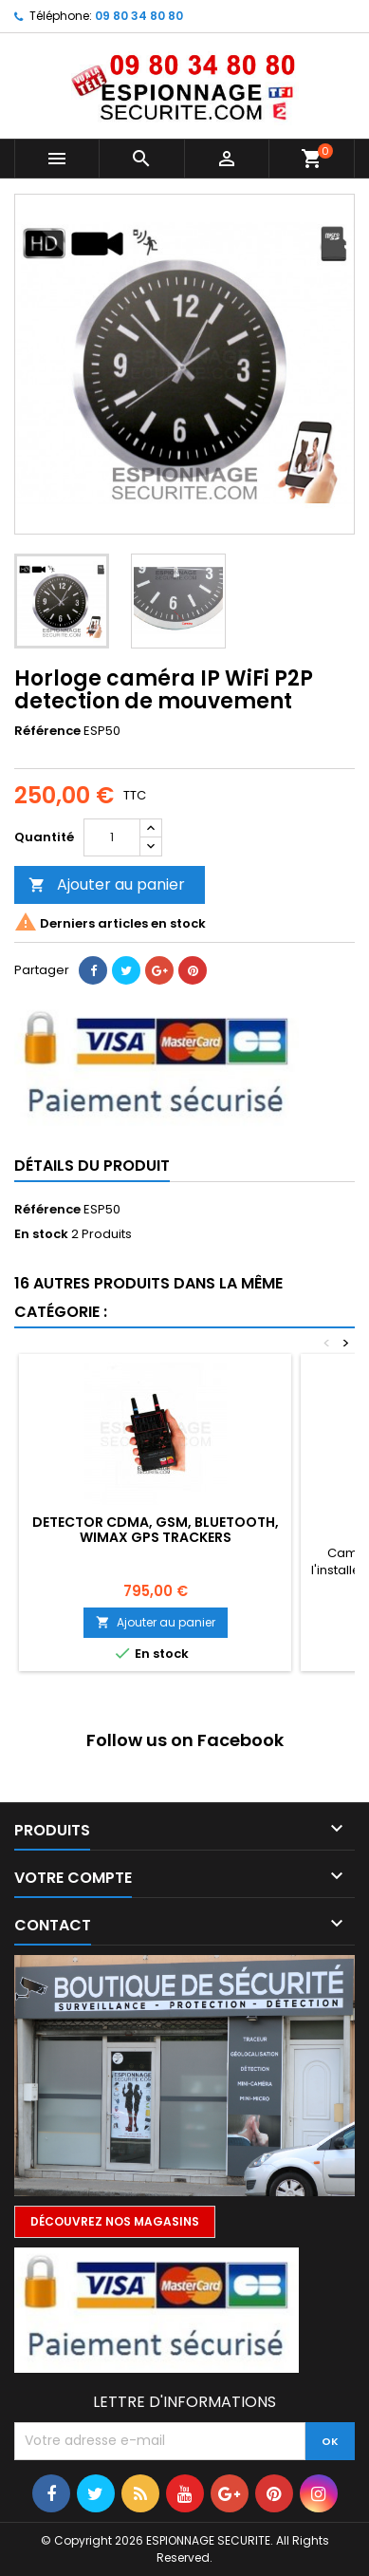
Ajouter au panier (106, 884)
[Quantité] (111, 837)
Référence (47, 731)
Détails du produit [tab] (92, 1165)
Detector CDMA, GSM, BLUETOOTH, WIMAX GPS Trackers (155, 1530)
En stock (41, 1234)
